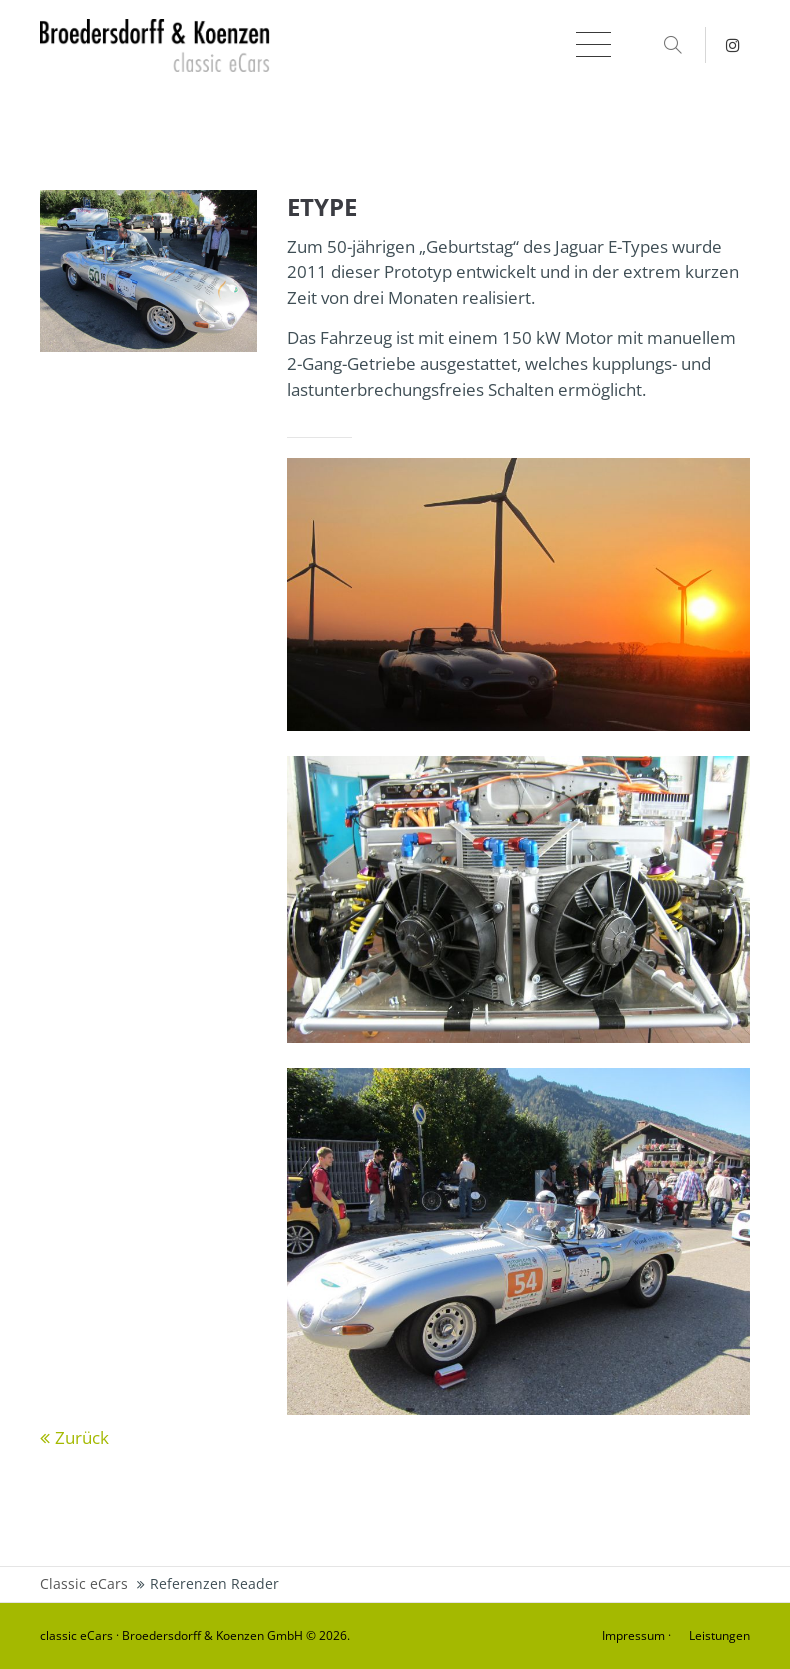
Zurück (82, 1437)
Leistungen (719, 1635)
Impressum (633, 1635)
